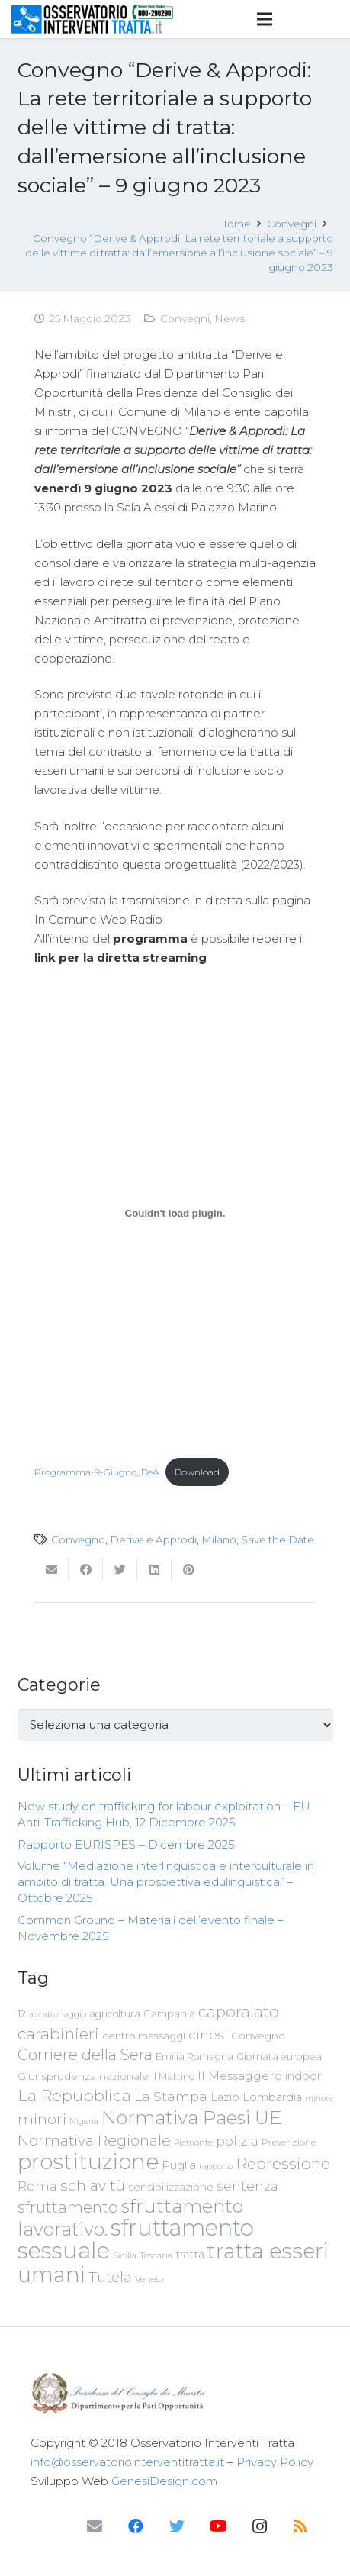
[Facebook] (136, 2526)
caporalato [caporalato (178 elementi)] (238, 2011)
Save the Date (277, 1539)
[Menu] (264, 19)
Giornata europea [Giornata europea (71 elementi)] (279, 2056)
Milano (218, 1539)
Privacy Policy (274, 2462)
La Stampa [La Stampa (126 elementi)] (170, 2096)
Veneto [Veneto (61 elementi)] (149, 2279)
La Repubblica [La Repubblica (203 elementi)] (74, 2095)
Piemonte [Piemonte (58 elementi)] (193, 2142)
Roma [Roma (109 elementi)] (37, 2186)
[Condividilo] (86, 1570)
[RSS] (300, 2526)
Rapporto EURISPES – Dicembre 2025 (126, 1844)
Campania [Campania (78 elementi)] (169, 2013)
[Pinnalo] (189, 1570)
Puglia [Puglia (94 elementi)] (179, 2165)
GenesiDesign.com (164, 2481)
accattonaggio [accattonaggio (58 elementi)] (57, 2014)
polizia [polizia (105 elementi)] (237, 2141)
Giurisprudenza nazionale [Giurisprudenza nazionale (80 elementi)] (83, 2076)
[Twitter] (177, 2526)
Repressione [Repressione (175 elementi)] (283, 2163)
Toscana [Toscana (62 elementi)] (156, 2255)
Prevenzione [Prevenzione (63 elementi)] (289, 2142)
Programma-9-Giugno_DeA (96, 1472)
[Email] (94, 2526)
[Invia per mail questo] (51, 1570)
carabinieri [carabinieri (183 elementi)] (58, 2033)
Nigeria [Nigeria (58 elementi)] (83, 2121)
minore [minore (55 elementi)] (319, 2099)
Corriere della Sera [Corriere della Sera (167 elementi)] (85, 2055)
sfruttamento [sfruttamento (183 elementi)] (68, 2207)
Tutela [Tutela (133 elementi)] (110, 2277)
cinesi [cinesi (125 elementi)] (208, 2034)
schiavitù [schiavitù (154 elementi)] (92, 2185)
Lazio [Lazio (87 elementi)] (224, 2097)
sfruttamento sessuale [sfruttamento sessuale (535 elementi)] (136, 2239)
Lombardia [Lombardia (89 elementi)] (272, 2097)
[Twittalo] (120, 1570)
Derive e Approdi (153, 1539)
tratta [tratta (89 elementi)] (189, 2255)
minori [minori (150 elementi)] (42, 2119)
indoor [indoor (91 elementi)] (303, 2076)
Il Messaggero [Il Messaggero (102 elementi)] (239, 2075)
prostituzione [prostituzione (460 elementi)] (88, 2162)
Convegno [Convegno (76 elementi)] (258, 2036)
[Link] (93, 19)
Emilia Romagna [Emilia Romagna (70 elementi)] (194, 2056)
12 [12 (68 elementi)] (22, 2014)
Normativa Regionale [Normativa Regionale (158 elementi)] (94, 2140)
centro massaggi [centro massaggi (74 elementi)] (143, 2036)
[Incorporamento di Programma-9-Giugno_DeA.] (175, 1214)
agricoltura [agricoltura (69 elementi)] (114, 2014)
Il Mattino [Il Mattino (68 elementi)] (173, 2076)
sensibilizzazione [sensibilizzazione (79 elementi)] (171, 2187)
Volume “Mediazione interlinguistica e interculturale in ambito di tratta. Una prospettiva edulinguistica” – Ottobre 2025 (166, 1882)
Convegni (185, 318)
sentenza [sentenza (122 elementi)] (247, 2186)
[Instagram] (259, 2526)
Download (197, 1472)
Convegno (78, 1539)
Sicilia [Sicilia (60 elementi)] (124, 2255)
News (229, 318)
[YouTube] (218, 2526)
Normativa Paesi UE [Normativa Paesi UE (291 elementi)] (191, 2117)
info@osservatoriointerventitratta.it (127, 2462)
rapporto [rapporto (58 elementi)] (216, 2166)
